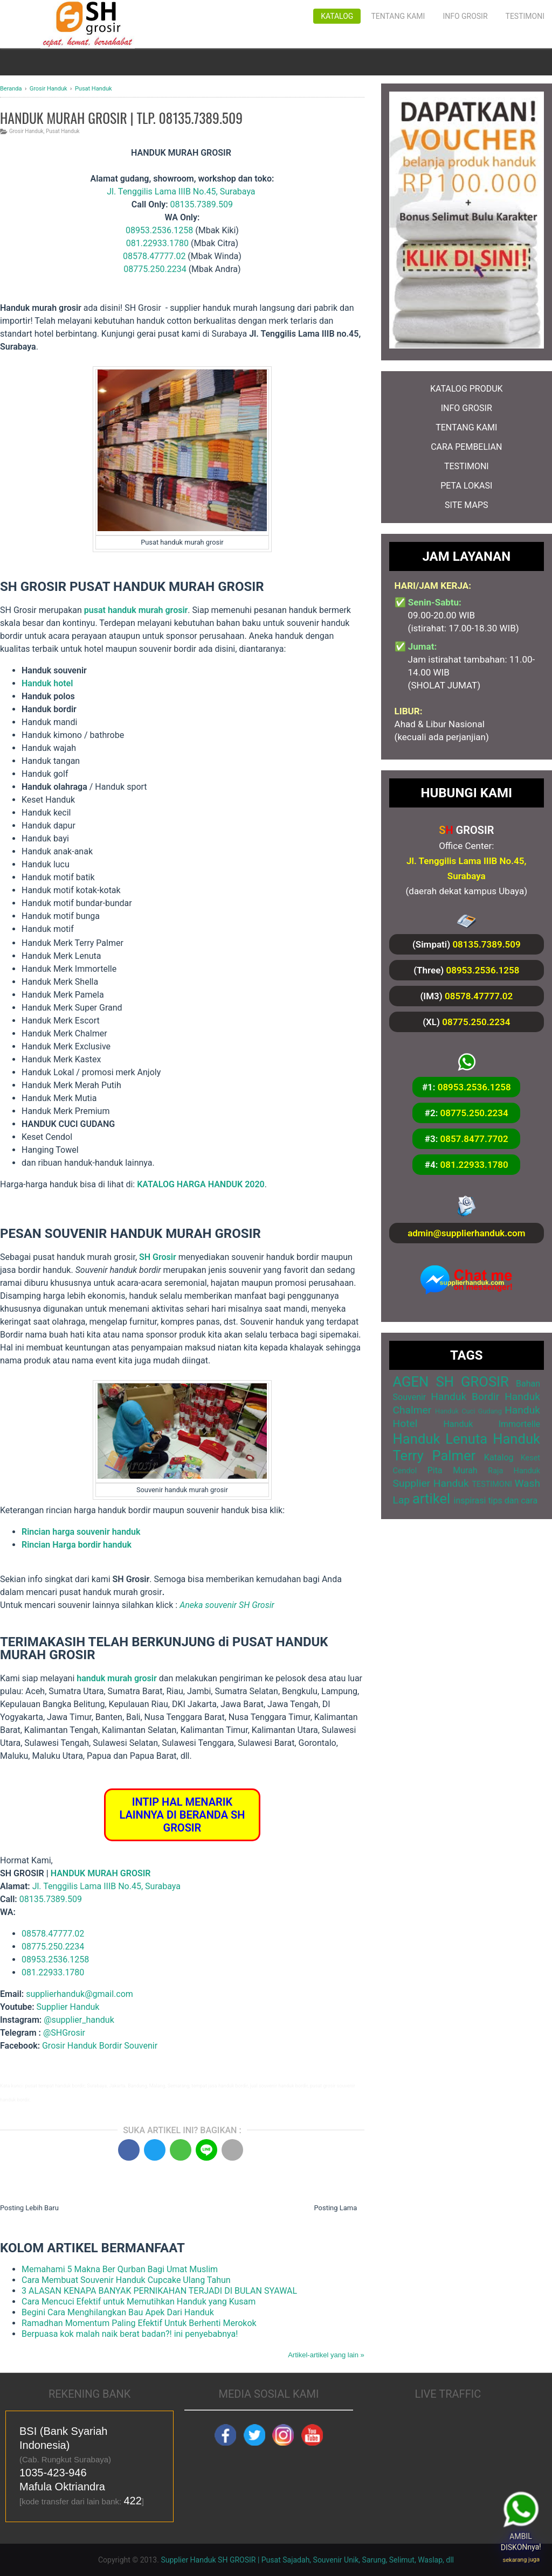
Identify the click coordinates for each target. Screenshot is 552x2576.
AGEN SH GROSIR (451, 1382)
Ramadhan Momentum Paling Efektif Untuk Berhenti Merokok (139, 2323)
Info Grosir (465, 16)
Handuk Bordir (465, 1396)
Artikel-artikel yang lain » (326, 2355)
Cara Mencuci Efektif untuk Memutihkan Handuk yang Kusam (139, 2301)
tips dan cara (512, 1500)
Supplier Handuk (68, 2007)
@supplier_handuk (80, 2020)
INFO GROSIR (466, 408)
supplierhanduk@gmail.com (79, 1994)
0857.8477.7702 (474, 1138)
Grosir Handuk (26, 131)
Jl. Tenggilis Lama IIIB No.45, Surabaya (181, 191)
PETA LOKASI (466, 486)
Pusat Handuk (63, 131)
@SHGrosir (64, 2033)
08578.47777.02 (154, 256)
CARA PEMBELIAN (466, 447)
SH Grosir (157, 1257)
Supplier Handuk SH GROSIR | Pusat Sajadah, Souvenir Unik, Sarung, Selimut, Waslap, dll (307, 2560)
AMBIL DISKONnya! (522, 2542)
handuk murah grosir (116, 1678)
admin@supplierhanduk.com (466, 1233)
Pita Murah (452, 1470)
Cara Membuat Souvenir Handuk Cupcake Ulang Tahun (126, 2280)
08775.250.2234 (154, 269)
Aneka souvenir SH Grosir (227, 1605)
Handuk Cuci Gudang (468, 1411)
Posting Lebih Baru (29, 2208)
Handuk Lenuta (440, 1439)
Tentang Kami (398, 16)
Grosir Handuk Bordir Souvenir (99, 2046)
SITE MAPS (466, 505)
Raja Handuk (514, 1470)
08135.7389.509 (201, 204)
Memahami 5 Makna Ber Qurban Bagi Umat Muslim (120, 2269)
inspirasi (470, 1500)
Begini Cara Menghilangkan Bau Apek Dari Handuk (118, 2312)
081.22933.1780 (157, 243)
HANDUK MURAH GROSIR (101, 1873)
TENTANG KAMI (466, 427)
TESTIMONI (466, 466)
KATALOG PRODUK (466, 389)
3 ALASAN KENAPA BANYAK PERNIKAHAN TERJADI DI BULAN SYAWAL (159, 2291)
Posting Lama (335, 2208)
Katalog (337, 16)
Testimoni (525, 16)
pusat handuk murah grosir (136, 610)
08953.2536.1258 (159, 230)
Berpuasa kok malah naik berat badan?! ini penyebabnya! (130, 2334)
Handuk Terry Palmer (466, 1447)
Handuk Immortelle (491, 1424)
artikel (431, 1499)
